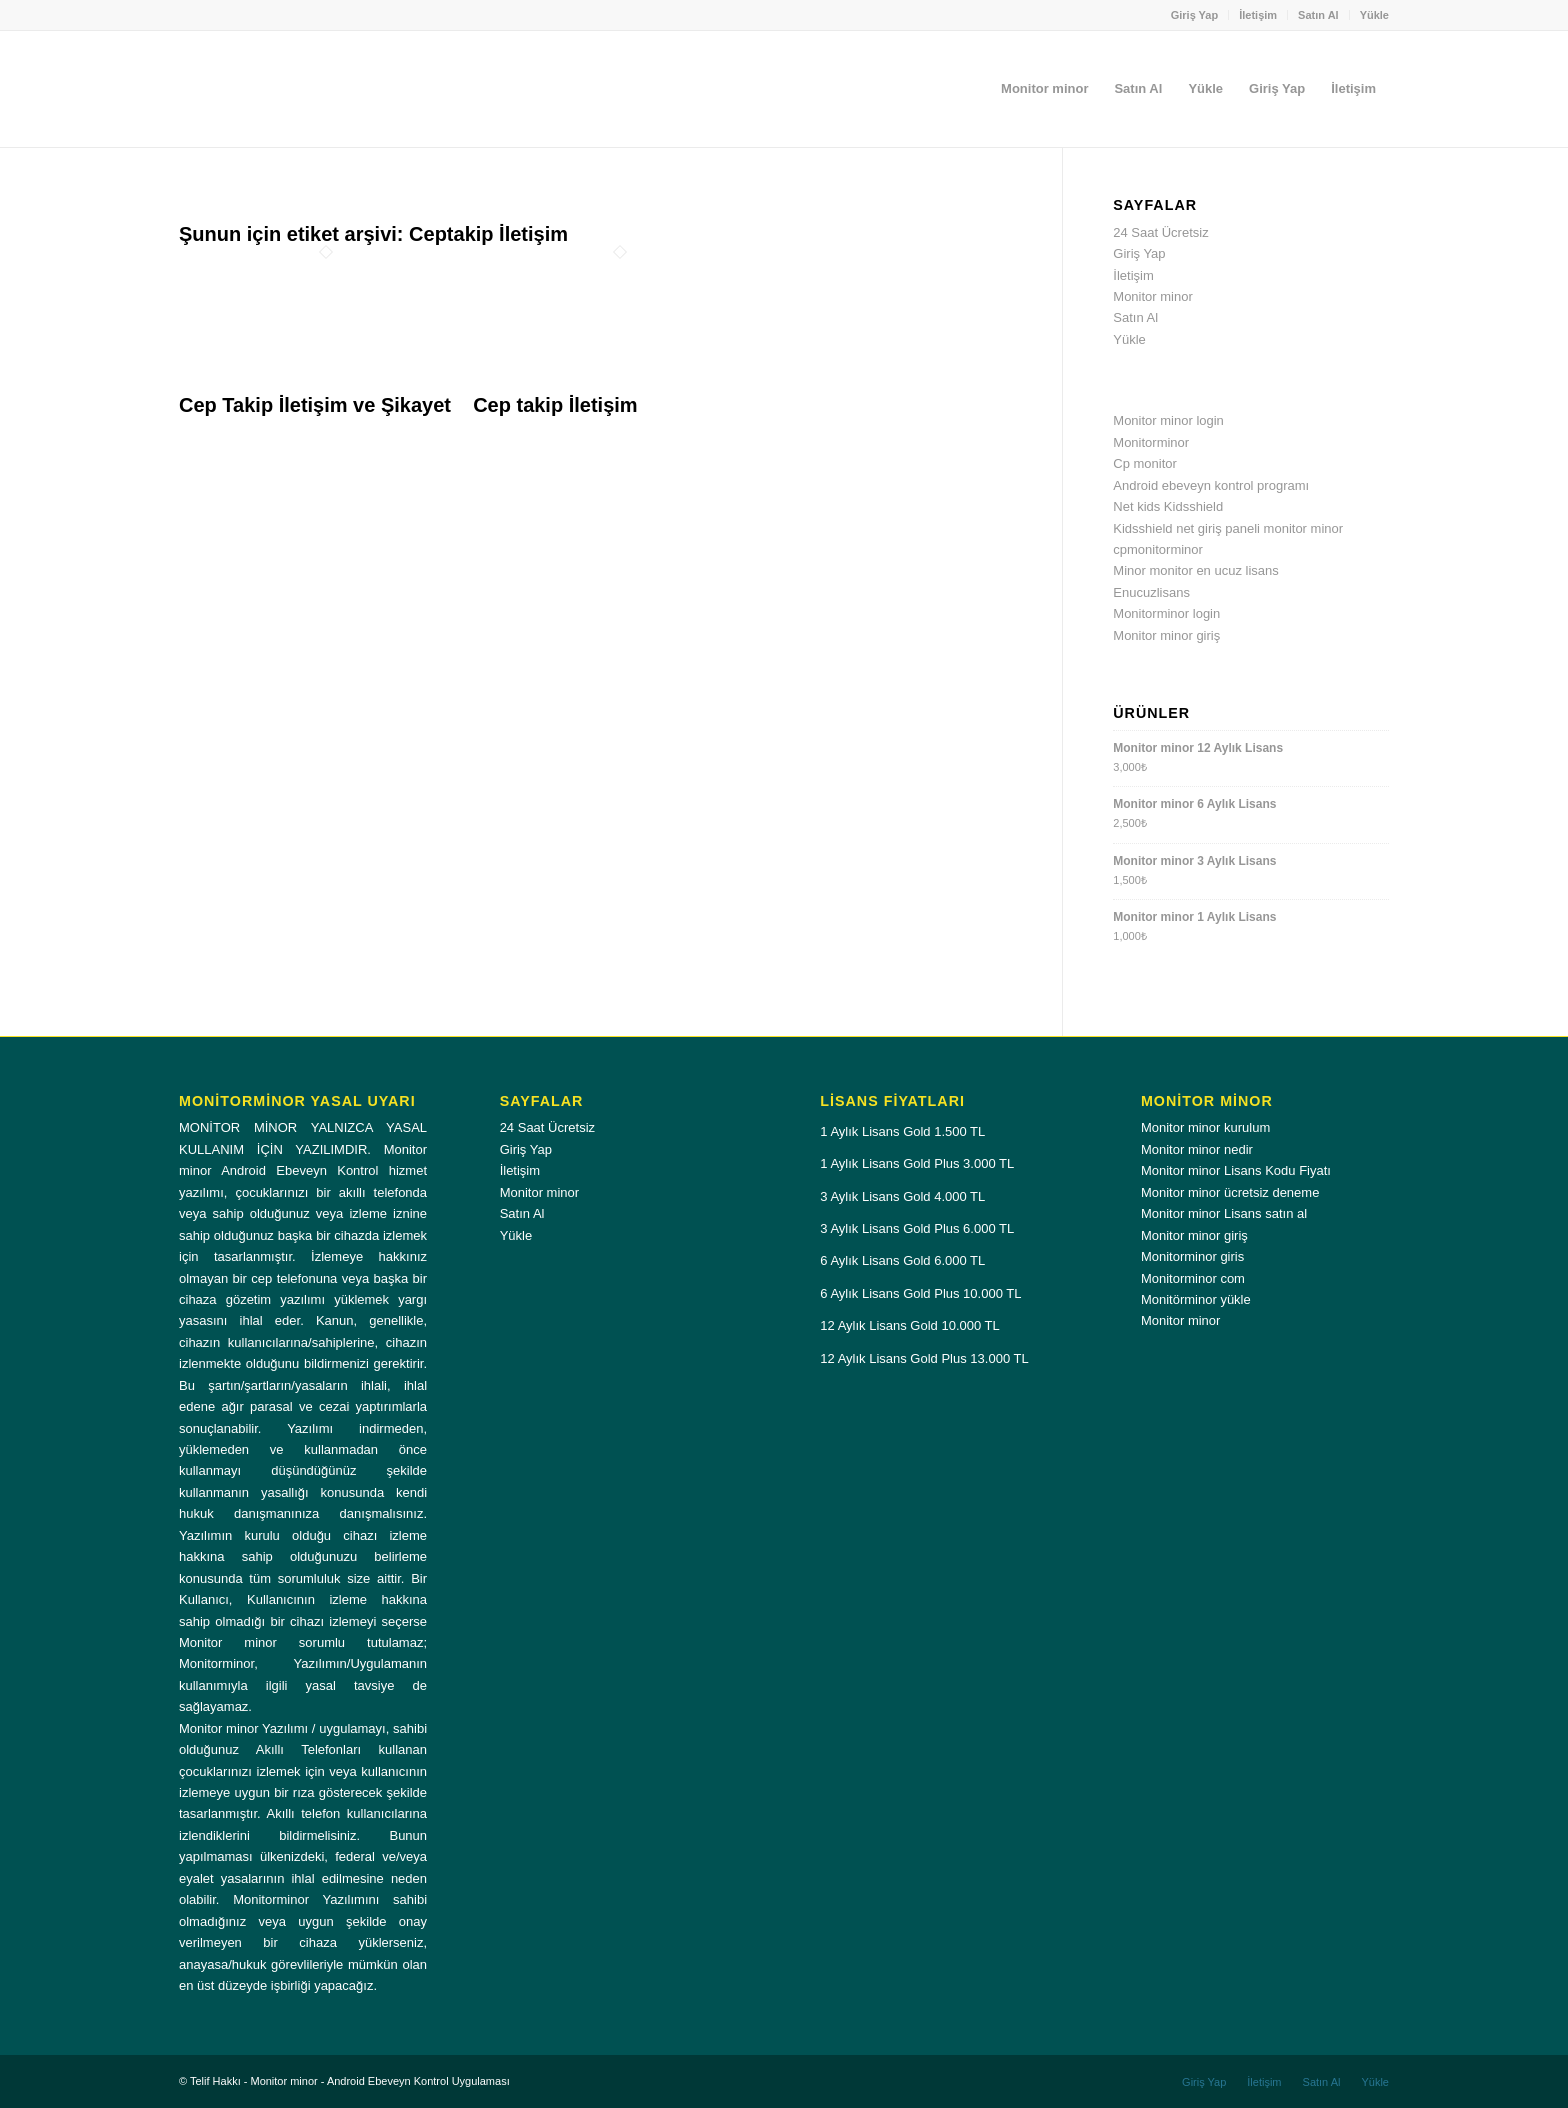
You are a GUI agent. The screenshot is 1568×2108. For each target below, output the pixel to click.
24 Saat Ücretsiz (1160, 232)
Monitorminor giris (1192, 1256)
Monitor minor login (1168, 420)
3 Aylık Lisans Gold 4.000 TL (902, 1196)
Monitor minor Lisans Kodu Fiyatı (1236, 1170)
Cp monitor (1145, 463)
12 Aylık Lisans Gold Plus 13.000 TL (924, 1358)
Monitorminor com (1193, 1278)
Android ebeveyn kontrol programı (1211, 485)
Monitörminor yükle (1196, 1299)
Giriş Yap (1195, 15)
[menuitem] (1195, 15)
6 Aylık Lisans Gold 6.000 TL (902, 1260)
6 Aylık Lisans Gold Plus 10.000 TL (920, 1293)
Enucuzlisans (1151, 592)
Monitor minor (1152, 296)
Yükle (1374, 15)
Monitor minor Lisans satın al (1224, 1213)
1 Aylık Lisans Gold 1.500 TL (902, 1131)
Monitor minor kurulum (1205, 1127)
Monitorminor (1151, 442)
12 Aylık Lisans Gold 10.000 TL (909, 1325)
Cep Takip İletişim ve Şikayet (315, 405)
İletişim (1258, 15)
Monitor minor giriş (1166, 635)
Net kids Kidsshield (1168, 506)
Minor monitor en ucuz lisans (1195, 570)
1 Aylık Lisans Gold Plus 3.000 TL (917, 1163)
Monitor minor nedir (1197, 1149)
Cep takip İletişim (555, 405)
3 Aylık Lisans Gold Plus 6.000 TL (917, 1228)
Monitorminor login (1166, 613)
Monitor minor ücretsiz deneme (1230, 1192)
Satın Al (1318, 15)
